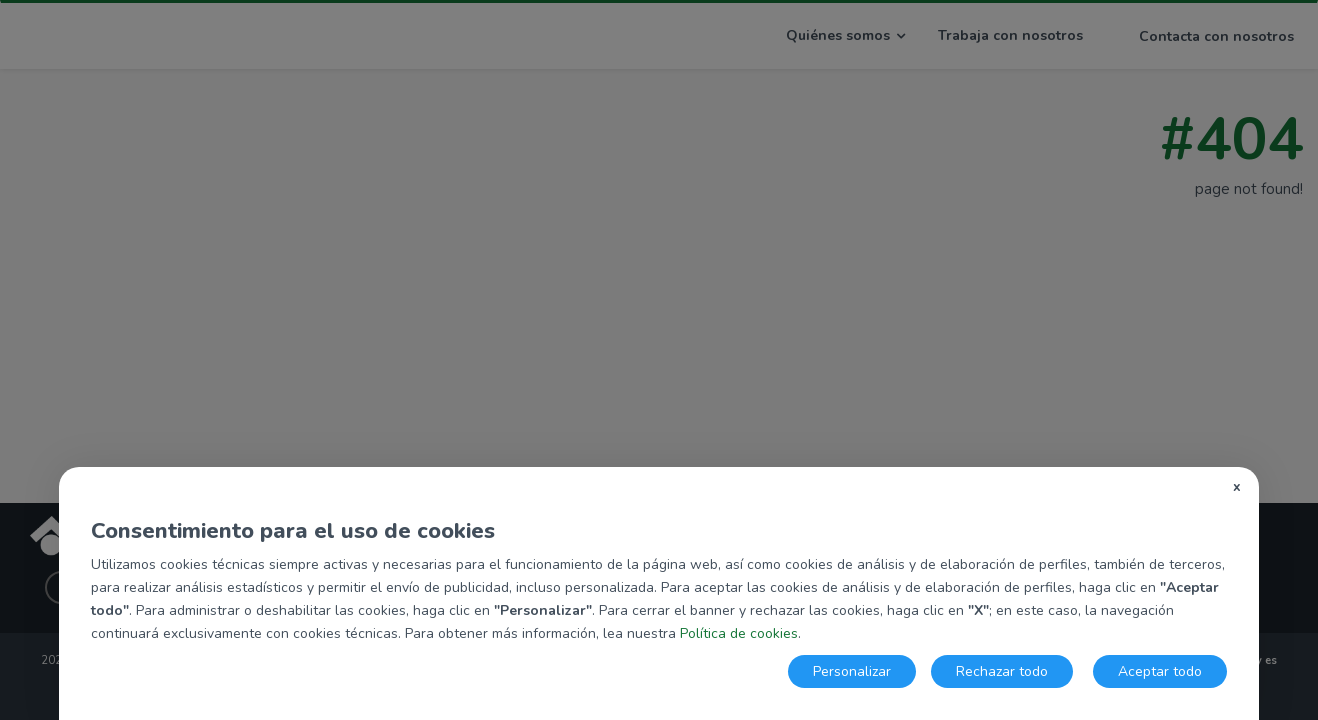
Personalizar (852, 671)
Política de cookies (739, 633)
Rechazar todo (1002, 671)
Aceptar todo (1160, 671)
